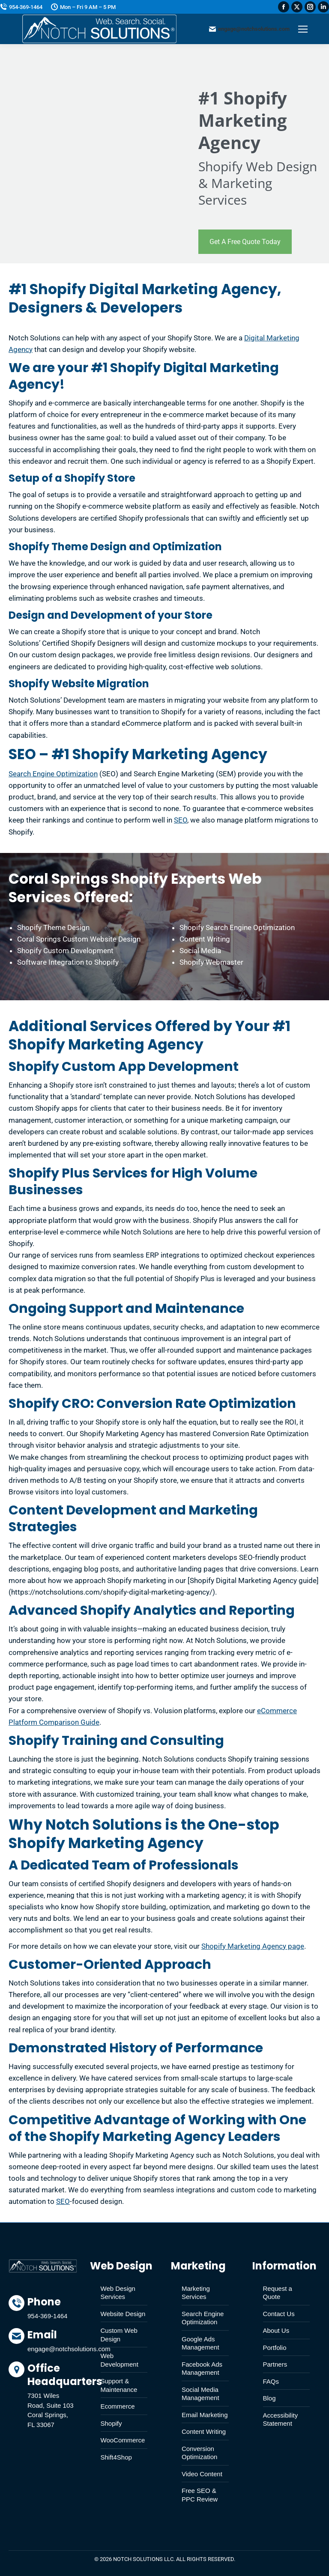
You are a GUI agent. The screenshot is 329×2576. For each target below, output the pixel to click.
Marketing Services (196, 2293)
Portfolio (275, 2347)
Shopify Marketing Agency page (252, 1946)
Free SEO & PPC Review (200, 2495)
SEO (180, 820)
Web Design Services (118, 2293)
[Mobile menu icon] (303, 29)
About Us (276, 2330)
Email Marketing (205, 2414)
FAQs (271, 2381)
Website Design (123, 2313)
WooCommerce (123, 2440)
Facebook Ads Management (202, 2368)
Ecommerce (118, 2406)
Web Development (119, 2360)
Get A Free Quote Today (245, 242)
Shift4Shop (116, 2457)
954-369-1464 (21, 7)
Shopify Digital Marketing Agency (144, 376)
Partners (275, 2364)
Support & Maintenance (119, 2385)
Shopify (111, 2423)
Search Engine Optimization (53, 773)
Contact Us (279, 2313)
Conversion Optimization (199, 2453)
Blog (269, 2398)
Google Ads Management (200, 2343)
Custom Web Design (119, 2335)
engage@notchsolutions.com (249, 29)
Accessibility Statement (280, 2419)
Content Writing (204, 2431)
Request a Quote (277, 2293)
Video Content (202, 2474)
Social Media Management (200, 2394)
